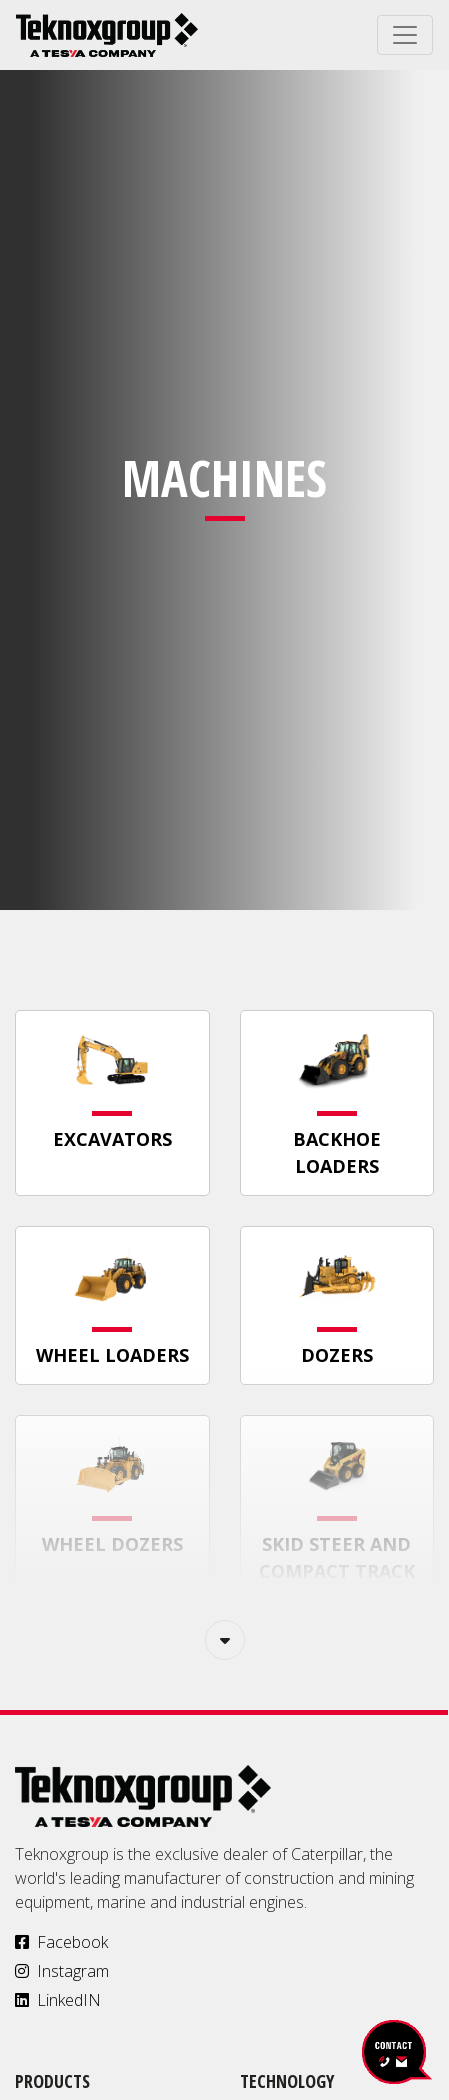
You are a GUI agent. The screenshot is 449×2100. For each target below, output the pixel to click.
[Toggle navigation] (405, 35)
